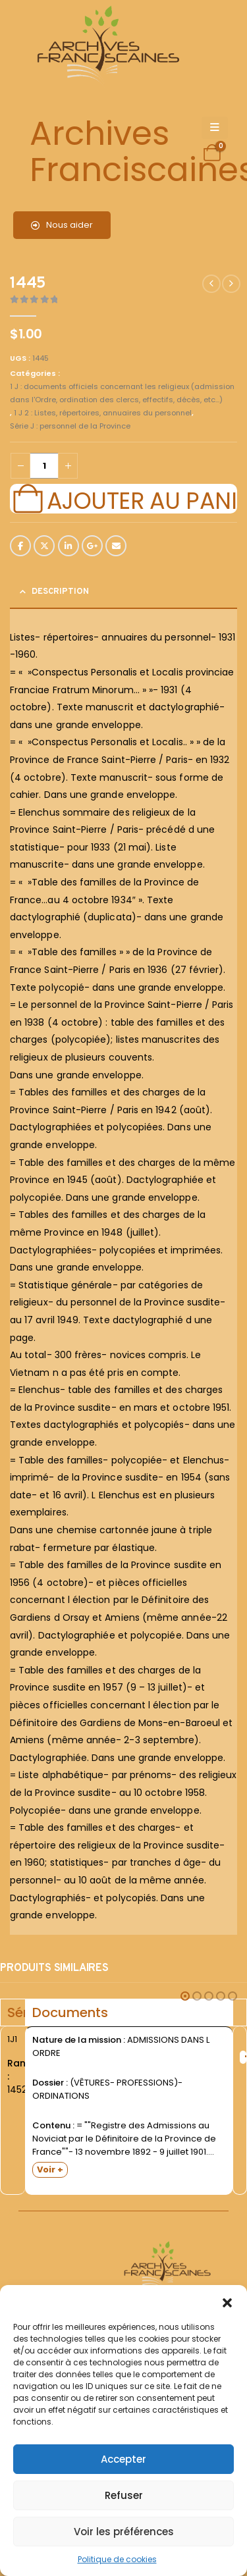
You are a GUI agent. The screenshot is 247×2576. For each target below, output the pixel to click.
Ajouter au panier (142, 499)
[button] (227, 2301)
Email (115, 545)
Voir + (50, 2169)
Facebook (20, 545)
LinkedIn (68, 545)
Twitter (44, 545)
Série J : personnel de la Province (70, 426)
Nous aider (62, 225)
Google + (92, 545)
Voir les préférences (124, 2531)
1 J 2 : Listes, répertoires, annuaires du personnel (103, 412)
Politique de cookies (117, 2559)
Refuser (124, 2495)
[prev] (211, 284)
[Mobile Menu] (215, 128)
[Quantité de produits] (44, 466)
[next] (231, 284)
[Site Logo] (106, 46)
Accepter (123, 2459)
